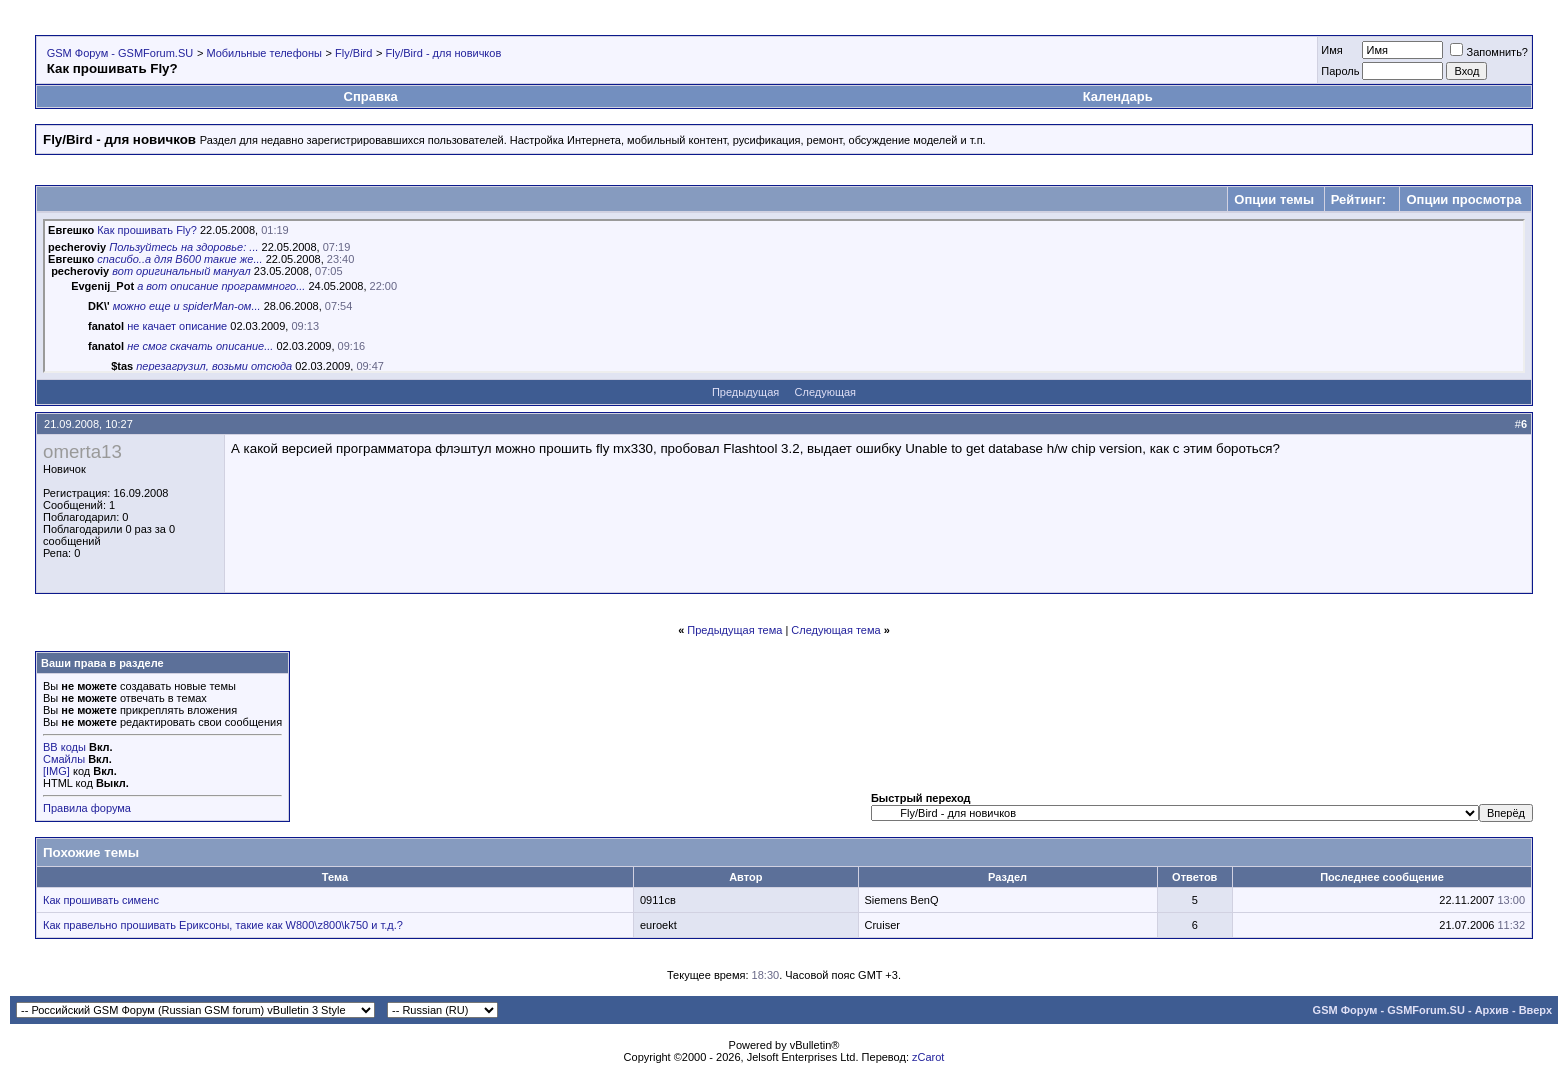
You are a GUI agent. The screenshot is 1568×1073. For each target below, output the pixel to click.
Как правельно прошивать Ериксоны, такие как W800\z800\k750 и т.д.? (223, 925)
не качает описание (177, 326)
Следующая (826, 392)
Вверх (1535, 1010)
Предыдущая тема (734, 630)
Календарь (1118, 96)
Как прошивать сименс (101, 900)
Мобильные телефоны (264, 53)
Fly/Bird (353, 53)
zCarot (928, 1057)
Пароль (1340, 71)
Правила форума (87, 808)
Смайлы (64, 759)
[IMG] (56, 771)
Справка (371, 96)
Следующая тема (835, 630)
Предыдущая (745, 392)
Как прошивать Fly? (147, 230)
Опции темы (1274, 199)
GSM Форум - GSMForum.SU (120, 53)
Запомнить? (1489, 52)
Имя (1331, 50)
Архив (1492, 1010)
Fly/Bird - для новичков (444, 53)
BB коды (64, 747)
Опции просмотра (1463, 199)
